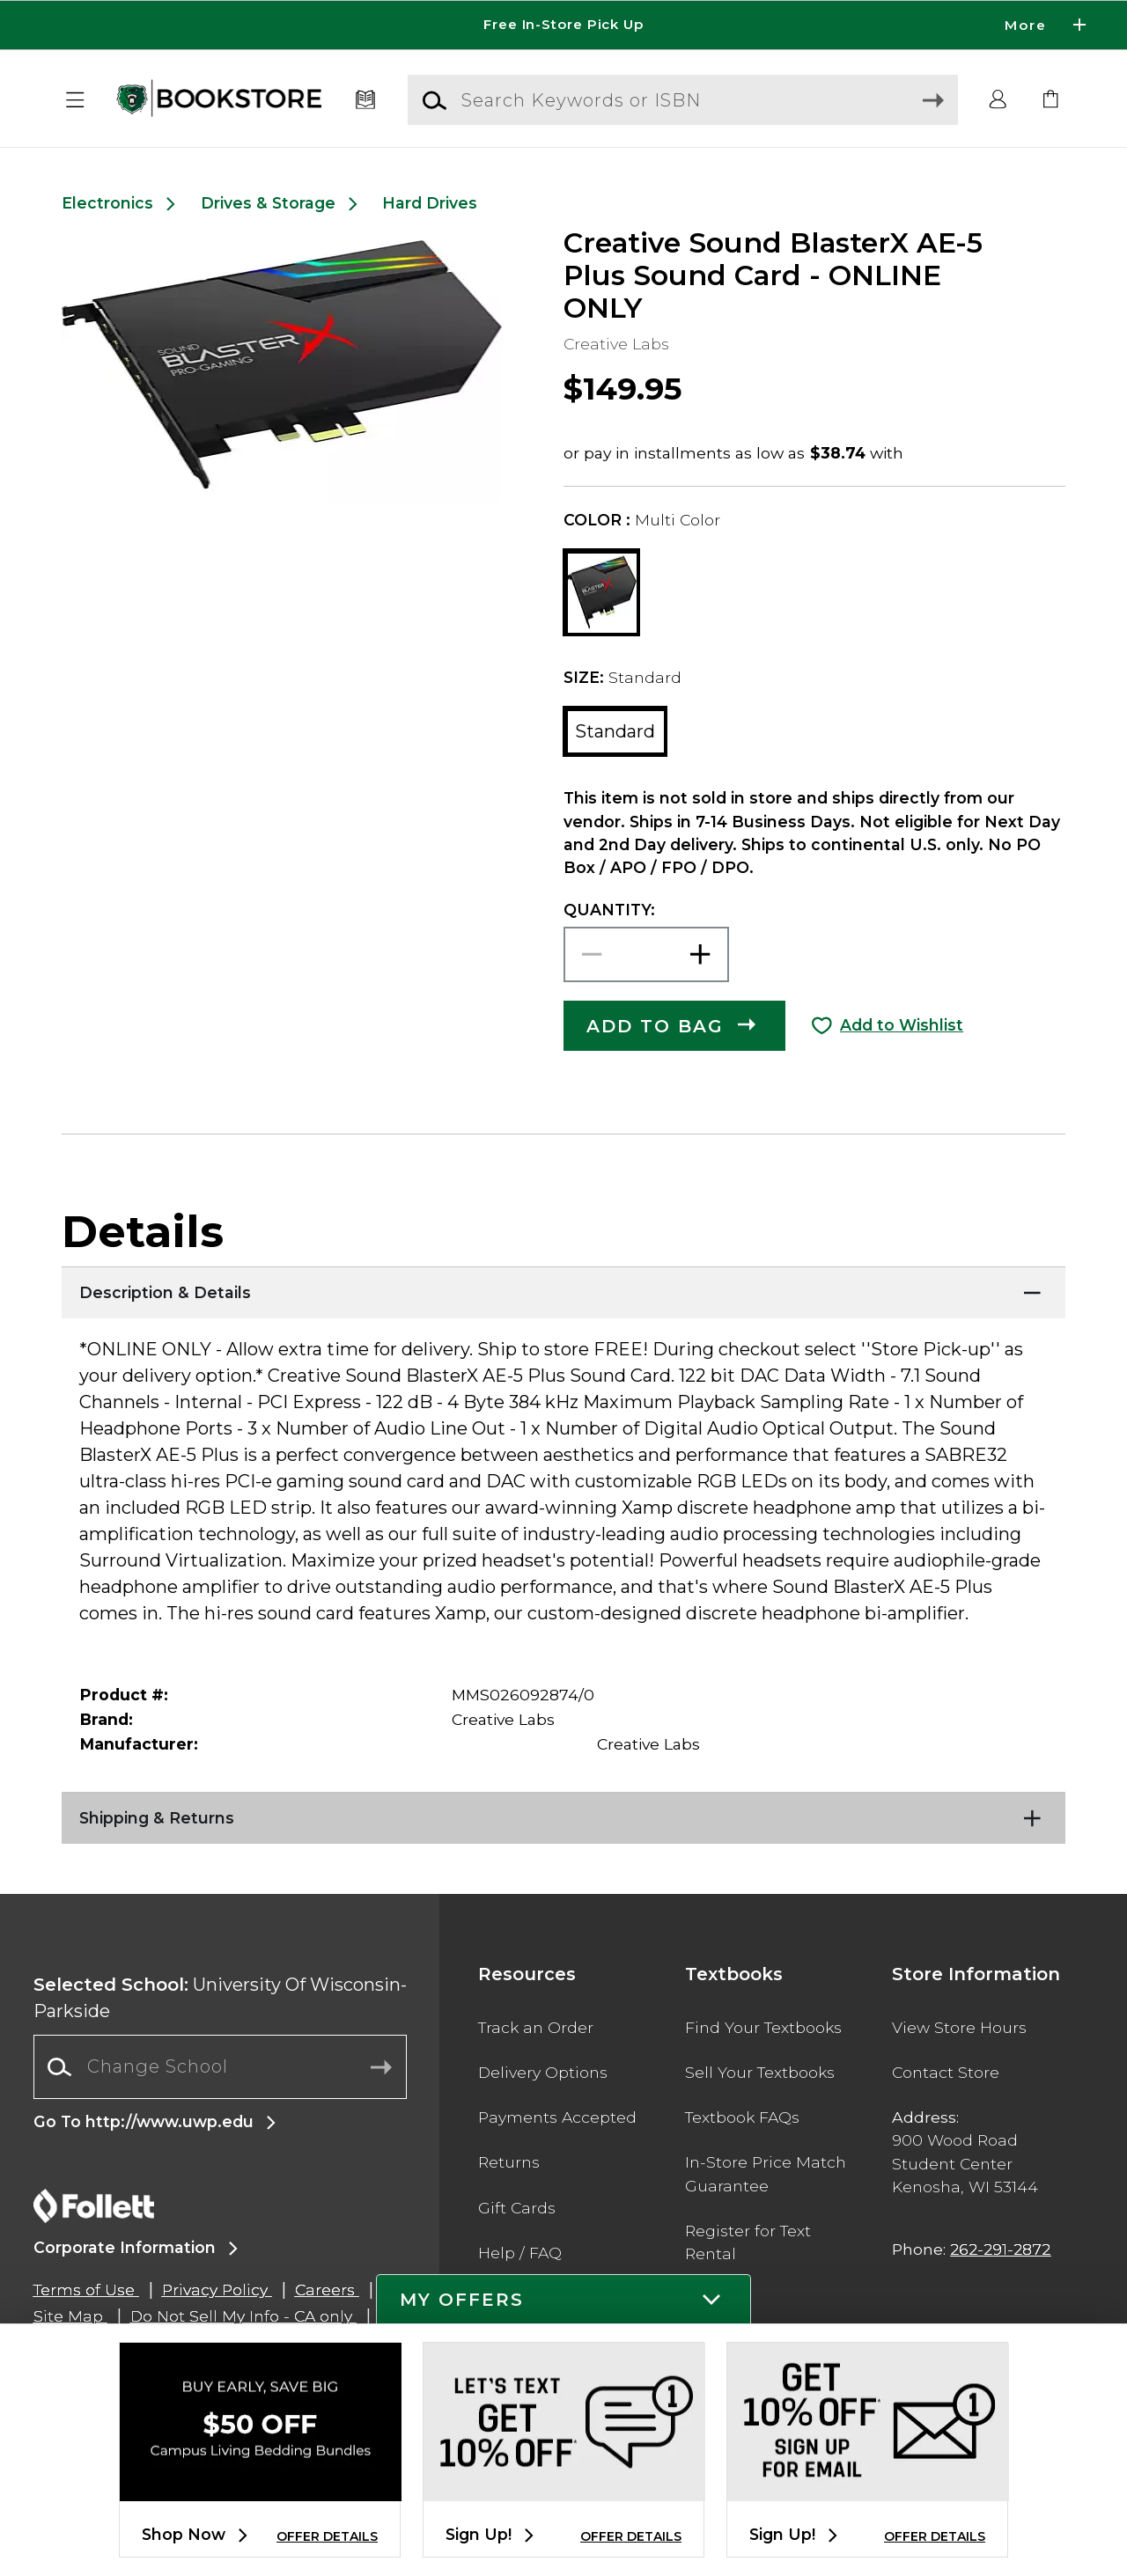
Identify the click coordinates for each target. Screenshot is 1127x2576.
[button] (76, 100)
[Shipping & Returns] (563, 1814)
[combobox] (220, 2067)
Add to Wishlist (901, 1025)
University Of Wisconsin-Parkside (220, 1998)
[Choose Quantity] (646, 954)
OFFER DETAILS (327, 2536)
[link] (1051, 100)
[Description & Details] (563, 1288)
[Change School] (220, 2066)
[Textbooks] (366, 100)
